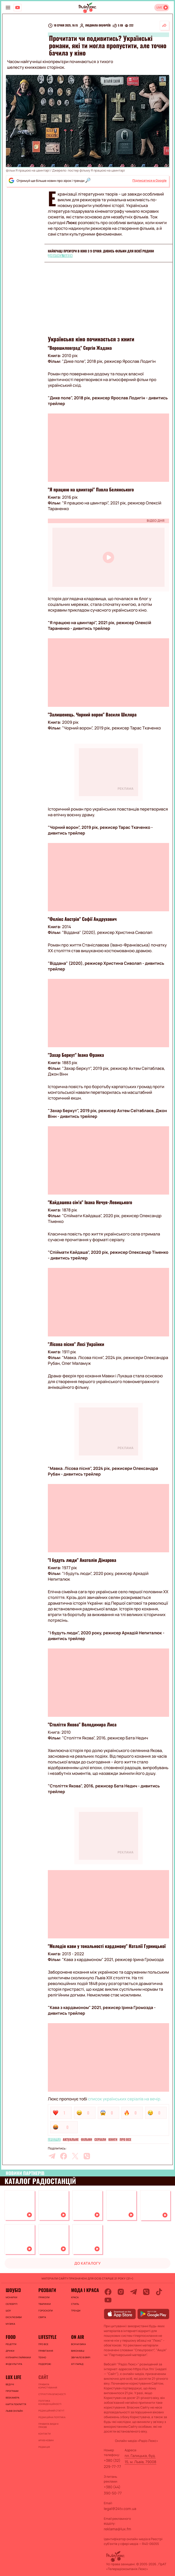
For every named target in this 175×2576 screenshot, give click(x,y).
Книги (113, 2139)
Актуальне (71, 2139)
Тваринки (44, 2304)
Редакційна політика (51, 2417)
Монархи (11, 2297)
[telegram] (52, 2156)
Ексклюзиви (14, 2317)
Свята (42, 2317)
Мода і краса (85, 2290)
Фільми (86, 2139)
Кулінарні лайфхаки (18, 2357)
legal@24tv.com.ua (120, 2508)
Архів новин (46, 2440)
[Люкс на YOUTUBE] (17, 7)
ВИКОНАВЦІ (77, 2350)
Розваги (47, 2290)
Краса (75, 2297)
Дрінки (10, 2350)
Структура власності (52, 2394)
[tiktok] (159, 2292)
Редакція (44, 2447)
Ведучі (10, 2384)
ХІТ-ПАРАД (77, 2364)
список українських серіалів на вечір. (124, 2099)
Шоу (8, 2310)
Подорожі (44, 2364)
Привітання (45, 2350)
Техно (42, 2357)
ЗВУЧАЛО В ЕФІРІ (80, 2357)
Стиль (75, 2304)
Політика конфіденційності (49, 2402)
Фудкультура (14, 2364)
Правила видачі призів (48, 2425)
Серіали (100, 2139)
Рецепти (11, 2344)
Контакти (44, 2433)
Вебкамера (12, 2397)
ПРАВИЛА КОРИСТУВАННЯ (47, 2386)
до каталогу (87, 2263)
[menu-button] (8, 7)
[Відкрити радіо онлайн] (161, 7)
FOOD (11, 2337)
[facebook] (63, 2156)
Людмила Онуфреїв (98, 25)
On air (77, 2337)
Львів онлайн (14, 2410)
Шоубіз (13, 2290)
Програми (12, 2391)
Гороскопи (45, 2310)
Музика (10, 2323)
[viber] (87, 2156)
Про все (125, 2139)
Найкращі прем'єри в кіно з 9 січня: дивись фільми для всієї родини (101, 251)
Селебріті (12, 2304)
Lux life (13, 2377)
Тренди (75, 2310)
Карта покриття (16, 2404)
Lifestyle (54, 2139)
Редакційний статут (51, 2410)
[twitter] (75, 2156)
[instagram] (121, 2292)
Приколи (43, 2297)
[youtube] (108, 2300)
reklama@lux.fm (117, 2528)
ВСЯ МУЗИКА (78, 2344)
